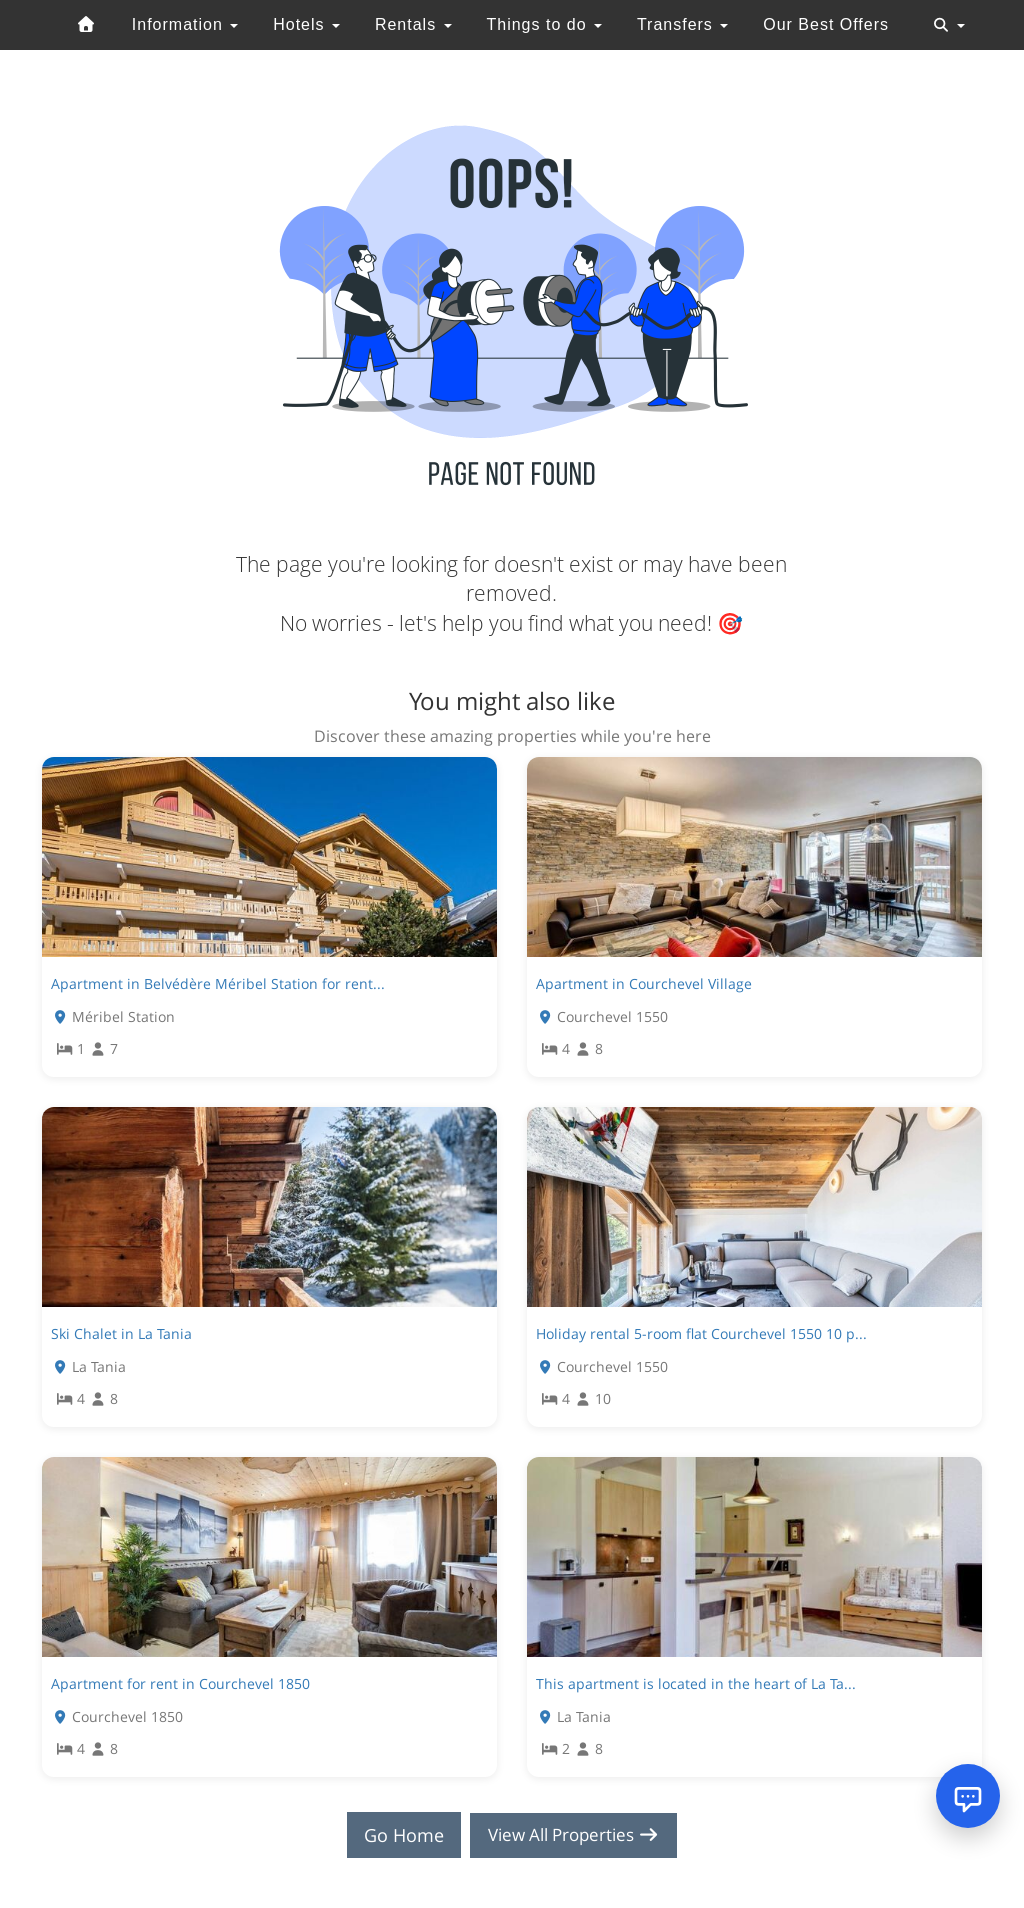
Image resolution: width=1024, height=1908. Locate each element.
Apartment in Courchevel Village (644, 983)
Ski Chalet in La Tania (121, 1333)
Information (185, 24)
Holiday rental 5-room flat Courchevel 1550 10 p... (701, 1333)
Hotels (306, 24)
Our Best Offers (826, 24)
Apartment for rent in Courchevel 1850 (180, 1683)
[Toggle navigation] (949, 25)
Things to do (544, 24)
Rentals (413, 24)
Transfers (682, 24)
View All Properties (574, 1835)
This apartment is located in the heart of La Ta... (696, 1683)
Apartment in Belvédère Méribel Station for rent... (218, 983)
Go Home (398, 1835)
